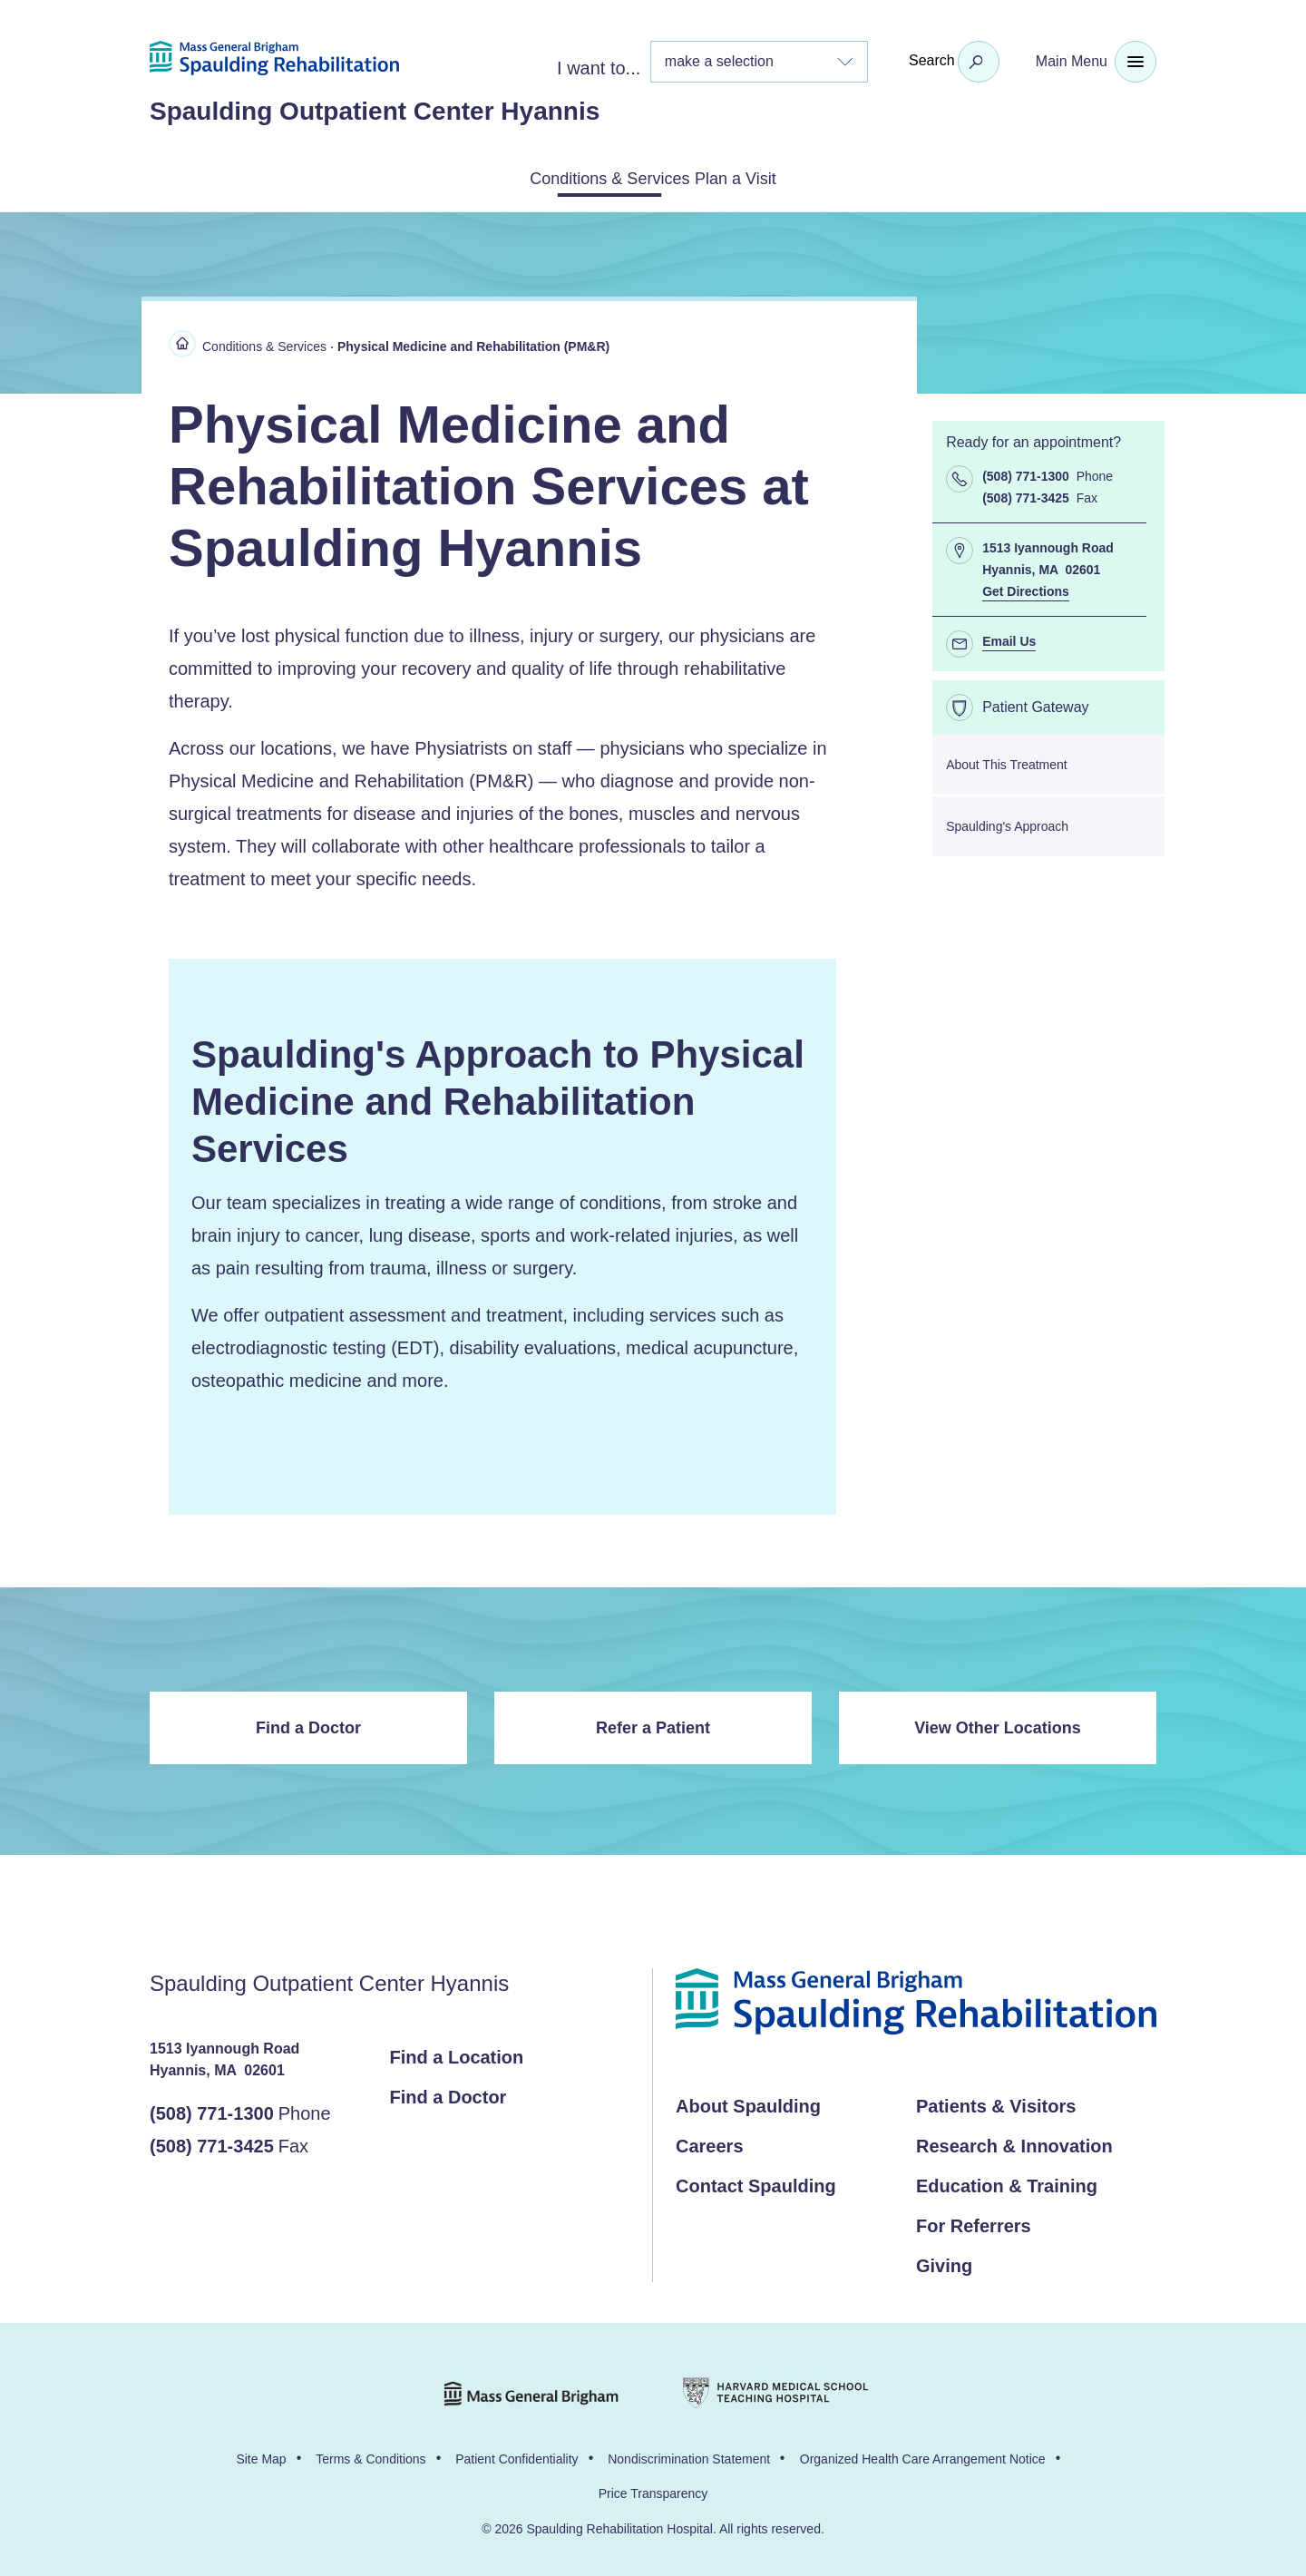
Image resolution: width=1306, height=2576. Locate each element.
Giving (944, 2262)
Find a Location (457, 2054)
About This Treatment (1006, 761)
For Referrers (973, 2222)
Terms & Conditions (370, 2455)
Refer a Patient (653, 1724)
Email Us (1009, 637)
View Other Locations (997, 1724)
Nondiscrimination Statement (689, 2455)
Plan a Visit (761, 177)
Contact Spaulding (756, 2182)
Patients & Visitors (996, 2103)
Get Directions (1025, 588)
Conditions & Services (587, 177)
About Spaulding (748, 2103)
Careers (710, 2142)
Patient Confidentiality (516, 2455)
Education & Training (1006, 2182)
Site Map (261, 2455)
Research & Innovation (1014, 2142)
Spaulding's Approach (1007, 822)
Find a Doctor (308, 1724)
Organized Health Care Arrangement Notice (923, 2455)
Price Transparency (653, 2490)
